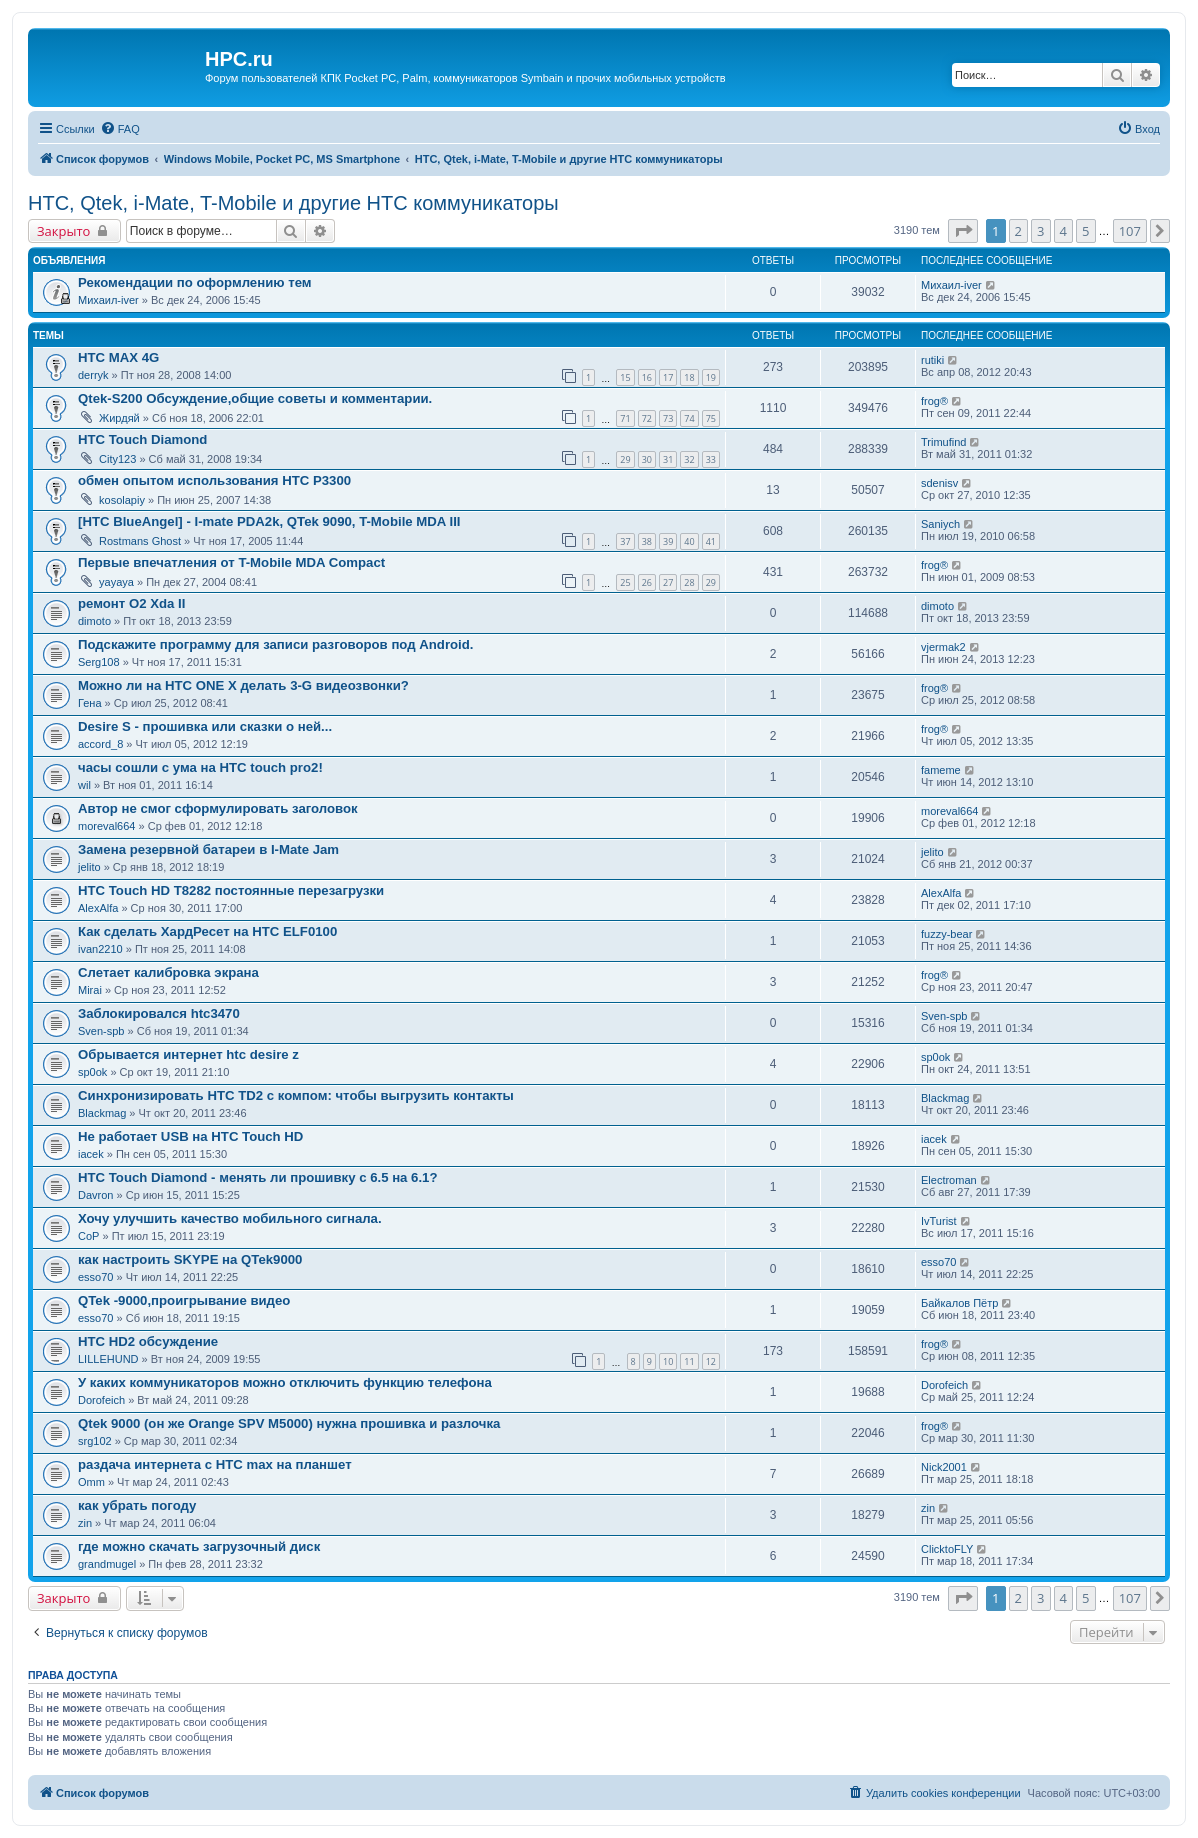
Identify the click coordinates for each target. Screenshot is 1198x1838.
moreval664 (106, 826)
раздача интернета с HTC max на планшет (215, 1464)
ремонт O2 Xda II (131, 603)
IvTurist (939, 1221)
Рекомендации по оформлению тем (195, 282)
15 (625, 377)
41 (711, 541)
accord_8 (100, 744)
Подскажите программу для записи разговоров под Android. (275, 644)
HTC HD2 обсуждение (148, 1341)
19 (711, 377)
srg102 (95, 1441)
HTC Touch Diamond (142, 439)
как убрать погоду (137, 1505)
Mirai (90, 990)
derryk (93, 375)
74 (689, 418)
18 (689, 377)
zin (85, 1523)
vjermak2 (943, 647)
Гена (90, 703)
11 (689, 1361)
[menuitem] (120, 129)
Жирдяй (119, 418)
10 (668, 1361)
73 (668, 418)
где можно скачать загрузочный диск (199, 1546)
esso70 (95, 1277)
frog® (934, 401)
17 (668, 377)
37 (625, 541)
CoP (88, 1236)
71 (625, 418)
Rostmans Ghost (140, 541)
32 (689, 459)
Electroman (949, 1180)
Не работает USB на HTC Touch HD (190, 1136)
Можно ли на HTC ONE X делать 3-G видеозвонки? (243, 685)
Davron (95, 1195)
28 (689, 582)
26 (647, 582)
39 (668, 541)
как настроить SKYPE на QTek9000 (190, 1259)
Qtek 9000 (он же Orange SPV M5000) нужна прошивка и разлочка (289, 1423)
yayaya (116, 582)
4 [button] (1063, 231)
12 (711, 1361)
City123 (117, 459)
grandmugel (107, 1564)
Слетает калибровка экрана (168, 972)
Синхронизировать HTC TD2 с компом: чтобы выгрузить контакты (296, 1095)
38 (647, 541)
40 (689, 541)
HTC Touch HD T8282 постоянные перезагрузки (231, 890)
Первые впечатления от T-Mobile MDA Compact (231, 562)
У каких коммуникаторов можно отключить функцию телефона (285, 1382)
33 (711, 459)
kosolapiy (122, 500)
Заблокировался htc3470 (159, 1013)
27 (668, 582)
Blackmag (102, 1113)
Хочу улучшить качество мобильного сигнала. (230, 1218)
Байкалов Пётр (959, 1303)
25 (625, 582)
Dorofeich (101, 1400)
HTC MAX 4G (118, 357)
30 (647, 459)
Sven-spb (101, 1031)
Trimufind (943, 442)
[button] (963, 231)
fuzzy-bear (946, 934)
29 (625, 459)
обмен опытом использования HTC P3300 (214, 480)
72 (647, 418)
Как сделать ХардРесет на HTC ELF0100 (207, 931)
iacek (91, 1154)
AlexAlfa (98, 908)
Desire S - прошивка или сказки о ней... (205, 726)
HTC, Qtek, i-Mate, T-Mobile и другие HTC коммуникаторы (293, 203)
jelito (89, 867)
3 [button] (1040, 231)
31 (668, 459)
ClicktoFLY (947, 1549)
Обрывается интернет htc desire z (188, 1054)
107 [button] (1130, 231)
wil (84, 785)
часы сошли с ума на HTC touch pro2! (200, 767)
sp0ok (92, 1072)
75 (711, 418)
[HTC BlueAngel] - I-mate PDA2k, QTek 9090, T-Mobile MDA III (269, 521)
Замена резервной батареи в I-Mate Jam (208, 849)
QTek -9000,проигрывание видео (184, 1300)
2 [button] (1018, 231)
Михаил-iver (108, 300)
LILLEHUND (108, 1359)
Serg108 (99, 662)
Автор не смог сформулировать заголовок (218, 808)
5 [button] (1085, 231)
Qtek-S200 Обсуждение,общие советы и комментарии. (255, 398)
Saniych (940, 524)
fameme (941, 770)
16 (647, 377)
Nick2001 (944, 1467)
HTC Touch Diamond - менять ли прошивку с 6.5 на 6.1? (258, 1177)
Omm (91, 1482)
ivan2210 (100, 949)
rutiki (932, 360)
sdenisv (939, 483)
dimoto (94, 621)
